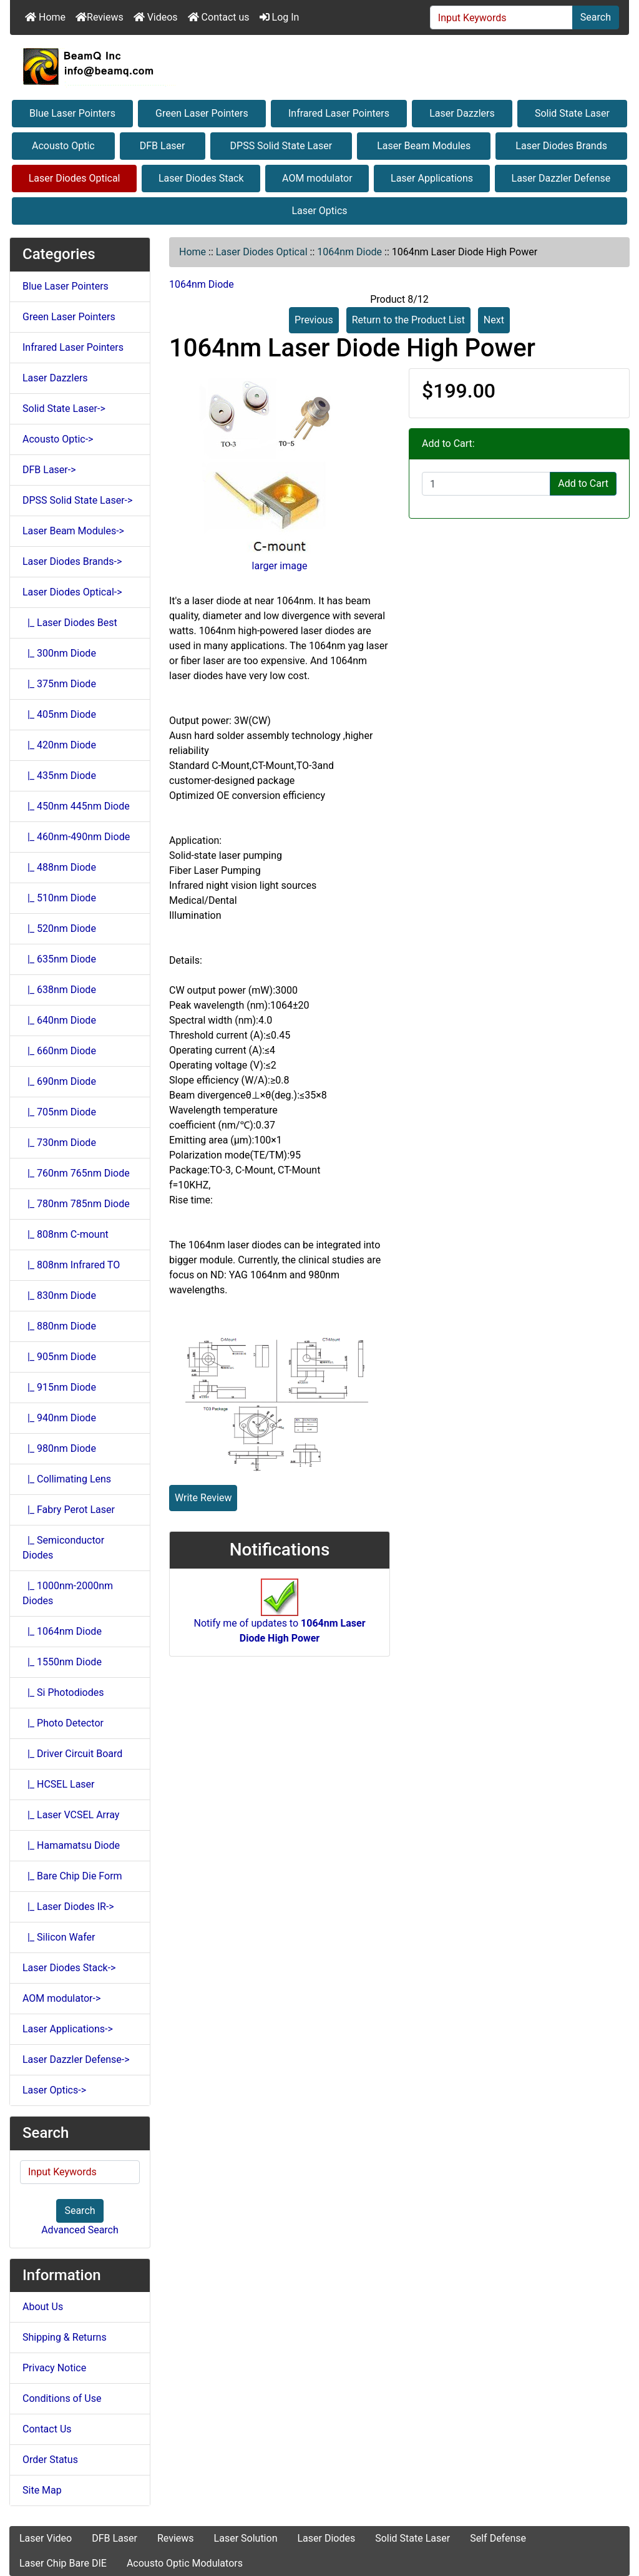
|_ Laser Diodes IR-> (68, 1906)
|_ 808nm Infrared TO (71, 1265)
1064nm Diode (349, 252)
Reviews (100, 17)
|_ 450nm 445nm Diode (76, 806)
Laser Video (45, 2538)
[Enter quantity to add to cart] (486, 484)
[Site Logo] (319, 66)
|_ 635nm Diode (59, 959)
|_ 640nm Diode (59, 1020)
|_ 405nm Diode (59, 714)
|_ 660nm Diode (59, 1051)
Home (45, 17)
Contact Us (47, 2429)
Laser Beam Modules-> (73, 531)
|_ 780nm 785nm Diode (76, 1204)
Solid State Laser (572, 113)
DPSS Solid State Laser (281, 146)
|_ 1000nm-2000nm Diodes (67, 1593)
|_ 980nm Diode (59, 1448)
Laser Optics (319, 211)
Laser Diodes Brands (561, 146)
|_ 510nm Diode (59, 898)
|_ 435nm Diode (59, 775)
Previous (314, 320)
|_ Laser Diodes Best (69, 623)
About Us (42, 2307)
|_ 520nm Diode (59, 928)
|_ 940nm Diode (59, 1418)
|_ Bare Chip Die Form (72, 1876)
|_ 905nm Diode (59, 1357)
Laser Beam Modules (424, 146)
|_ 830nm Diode (59, 1295)
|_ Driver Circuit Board (72, 1754)
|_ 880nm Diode (59, 1326)
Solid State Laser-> (63, 408)
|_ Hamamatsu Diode (71, 1845)
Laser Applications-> (67, 2029)
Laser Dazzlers (462, 113)
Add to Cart (583, 483)
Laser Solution (246, 2538)
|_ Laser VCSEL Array (70, 1815)
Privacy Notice (54, 2368)
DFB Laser (162, 146)
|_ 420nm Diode (59, 745)
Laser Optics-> (54, 2090)
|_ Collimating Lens (66, 1479)
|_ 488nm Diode (59, 867)
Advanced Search (80, 2230)
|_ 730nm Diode (59, 1142)
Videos (156, 17)
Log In (280, 17)
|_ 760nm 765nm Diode (76, 1173)
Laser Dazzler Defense (561, 178)
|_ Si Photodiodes (63, 1692)
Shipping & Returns (64, 2337)
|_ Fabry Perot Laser (68, 1510)
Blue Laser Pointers (72, 113)
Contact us (219, 17)
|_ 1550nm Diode (62, 1662)
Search (595, 17)
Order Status (50, 2460)
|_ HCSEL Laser (58, 1784)
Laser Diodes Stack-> (68, 1968)
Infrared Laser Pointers (338, 113)
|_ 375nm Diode (59, 684)
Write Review (203, 1498)
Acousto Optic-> (57, 439)
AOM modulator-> (61, 1998)
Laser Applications (432, 178)
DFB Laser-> (49, 470)
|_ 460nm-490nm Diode (76, 837)
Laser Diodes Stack (201, 178)
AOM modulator (317, 178)
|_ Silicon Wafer (58, 1937)
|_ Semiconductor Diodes (63, 1547)
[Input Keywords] (501, 17)
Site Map (42, 2490)
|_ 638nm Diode (59, 990)
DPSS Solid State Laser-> (77, 500)
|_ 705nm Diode (59, 1112)
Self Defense (498, 2538)
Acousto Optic (63, 146)
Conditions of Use (61, 2398)
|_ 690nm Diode (59, 1081)
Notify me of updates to (279, 1617)
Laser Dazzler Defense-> (76, 2059)
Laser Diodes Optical (74, 178)
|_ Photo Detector (63, 1723)
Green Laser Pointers (201, 113)
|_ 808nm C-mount (65, 1234)
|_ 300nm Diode (59, 653)
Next (494, 320)
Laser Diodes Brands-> (72, 561)
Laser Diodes (326, 2538)
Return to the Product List (408, 320)
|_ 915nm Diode (59, 1387)
